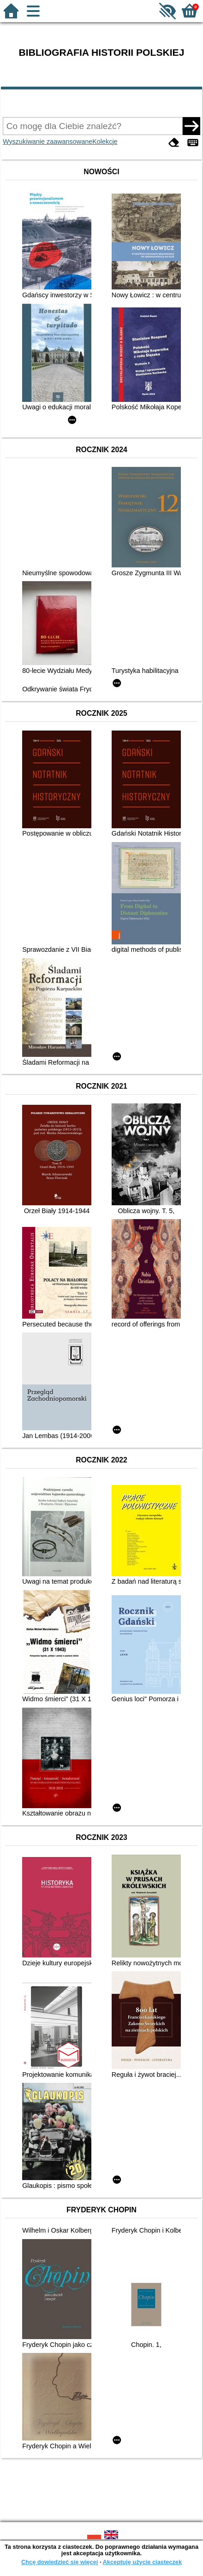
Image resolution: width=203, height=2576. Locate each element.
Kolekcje (104, 141)
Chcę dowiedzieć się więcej (59, 2561)
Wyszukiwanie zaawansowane (47, 141)
